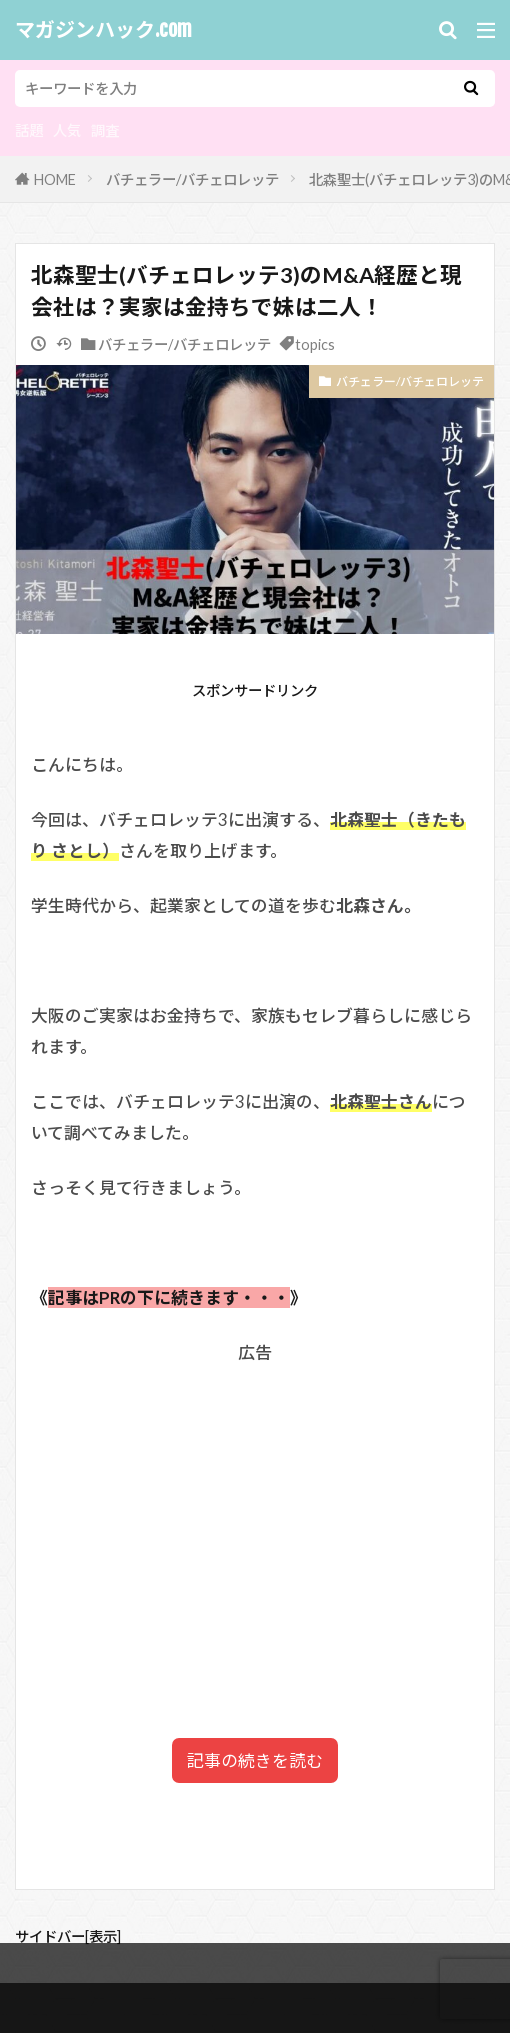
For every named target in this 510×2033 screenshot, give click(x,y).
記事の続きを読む (255, 1760)
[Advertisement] (255, 1509)
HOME (55, 179)
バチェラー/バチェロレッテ (192, 179)
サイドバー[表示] (68, 1936)
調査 (105, 130)
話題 (29, 130)
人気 (67, 130)
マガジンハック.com (103, 30)
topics (315, 344)
